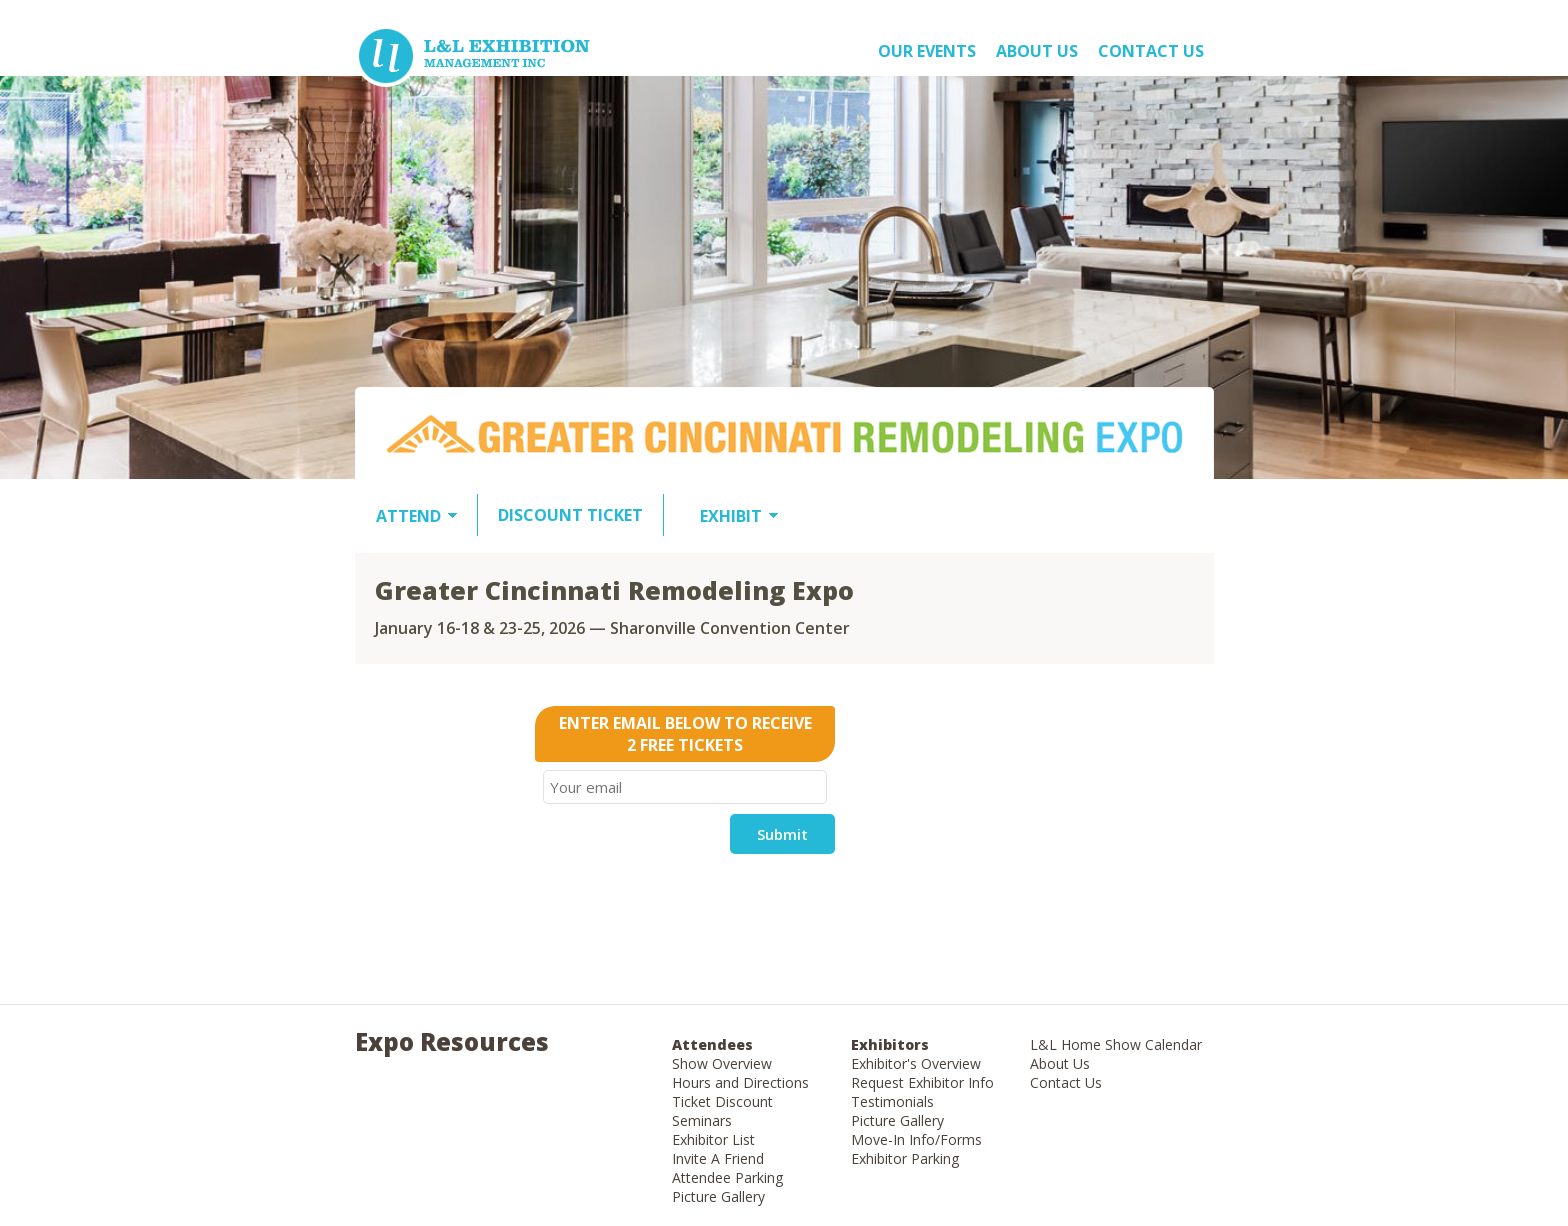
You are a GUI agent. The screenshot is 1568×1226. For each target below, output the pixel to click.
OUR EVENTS (927, 51)
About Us (1060, 1063)
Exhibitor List (713, 1139)
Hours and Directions (740, 1082)
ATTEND (408, 516)
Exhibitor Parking (905, 1158)
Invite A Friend (718, 1158)
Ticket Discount (722, 1101)
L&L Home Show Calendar (1116, 1044)
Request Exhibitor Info (922, 1082)
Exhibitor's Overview (916, 1063)
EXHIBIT (731, 516)
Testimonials (892, 1101)
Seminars (702, 1120)
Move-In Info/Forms (916, 1139)
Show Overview (722, 1063)
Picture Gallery (718, 1196)
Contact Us (1151, 51)
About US (1037, 51)
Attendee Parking (727, 1177)
